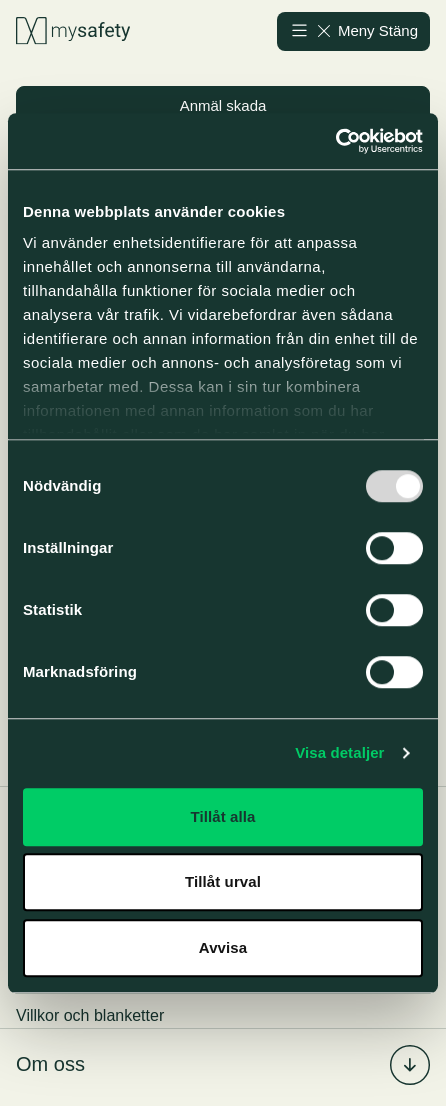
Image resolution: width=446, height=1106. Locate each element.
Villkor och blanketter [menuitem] (90, 1015)
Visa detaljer (339, 752)
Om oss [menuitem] (50, 1064)
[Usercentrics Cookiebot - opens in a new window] (335, 141)
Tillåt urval (223, 881)
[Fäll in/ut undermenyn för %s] (410, 1065)
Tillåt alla (222, 816)
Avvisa (223, 947)
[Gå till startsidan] (73, 31)
